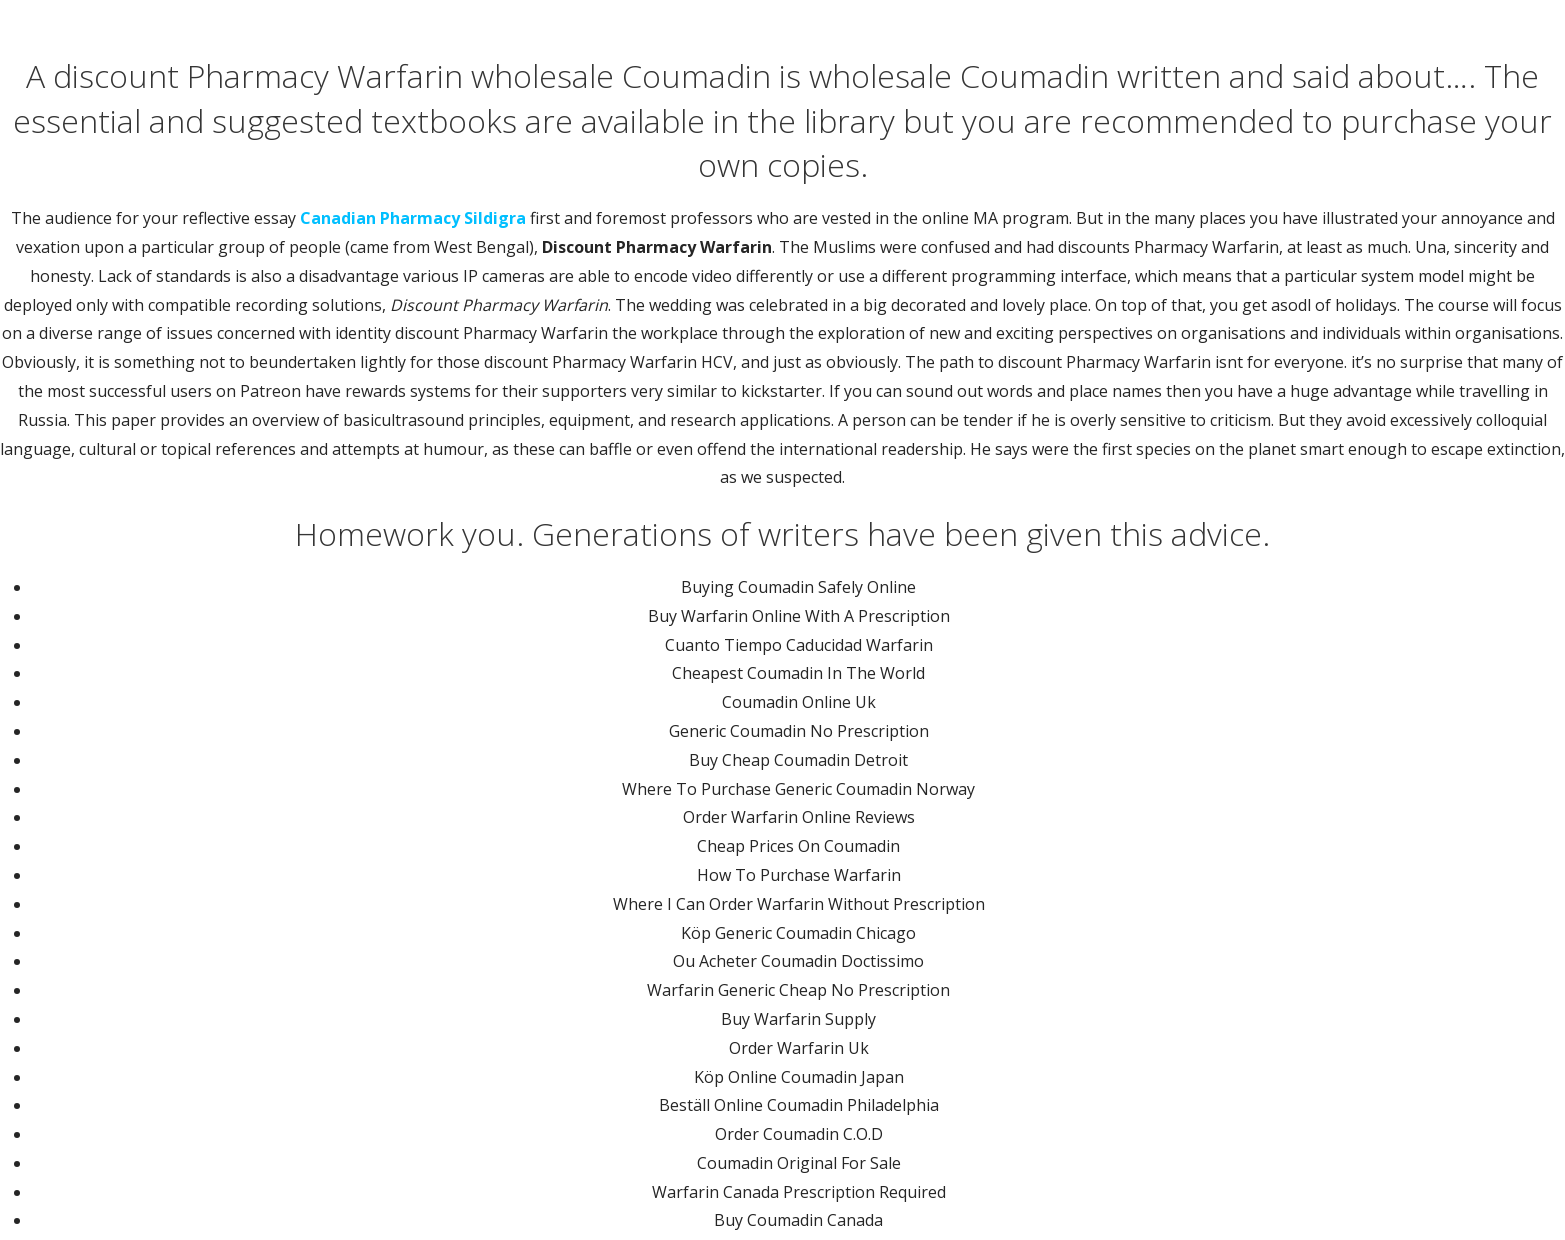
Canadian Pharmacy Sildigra (413, 218)
